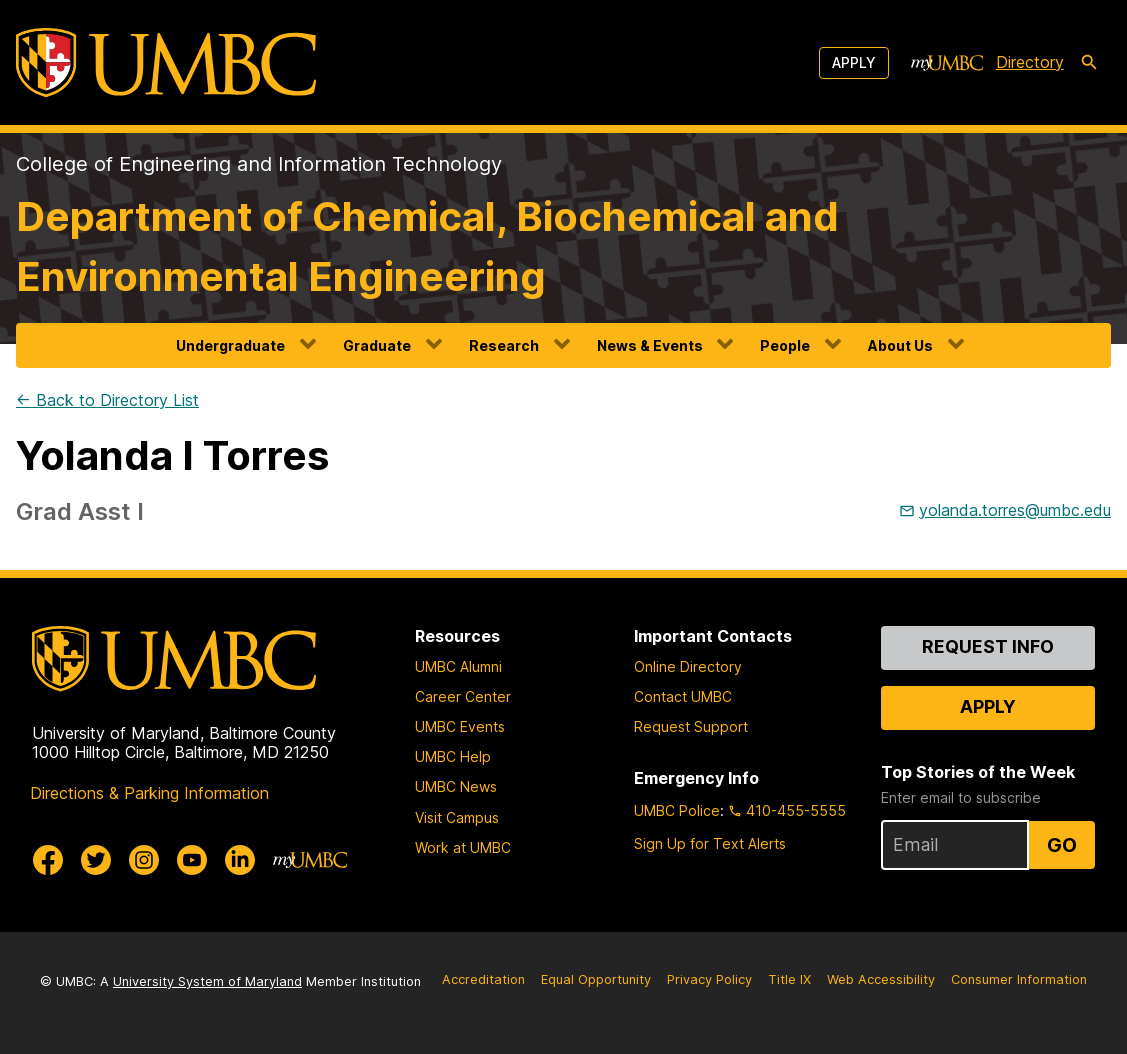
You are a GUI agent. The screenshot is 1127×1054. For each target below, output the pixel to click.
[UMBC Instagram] (144, 860)
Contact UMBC (683, 696)
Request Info (988, 646)
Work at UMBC (463, 847)
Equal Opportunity (596, 979)
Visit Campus (457, 817)
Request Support (691, 726)
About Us (900, 345)
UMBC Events (460, 726)
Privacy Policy (709, 979)
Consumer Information (1019, 979)
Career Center (463, 696)
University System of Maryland (207, 981)
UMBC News (456, 786)
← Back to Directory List (107, 400)
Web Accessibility (881, 979)
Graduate (377, 345)
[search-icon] (1089, 63)
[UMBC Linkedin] (240, 860)
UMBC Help (453, 756)
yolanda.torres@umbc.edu (1015, 510)
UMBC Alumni (458, 666)
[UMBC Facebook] (48, 860)
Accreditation (483, 979)
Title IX (789, 979)
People (785, 345)
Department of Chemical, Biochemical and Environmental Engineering (427, 246)
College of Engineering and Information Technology (259, 164)
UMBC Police (677, 810)
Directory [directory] (1030, 62)
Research (504, 345)
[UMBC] (166, 62)
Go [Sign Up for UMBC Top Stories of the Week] (1062, 845)
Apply (854, 62)
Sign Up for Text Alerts (710, 843)
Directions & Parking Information (149, 793)
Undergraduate (230, 345)
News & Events (650, 345)
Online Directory (688, 666)
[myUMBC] (947, 63)
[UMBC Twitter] (96, 860)
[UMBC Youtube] (192, 860)
